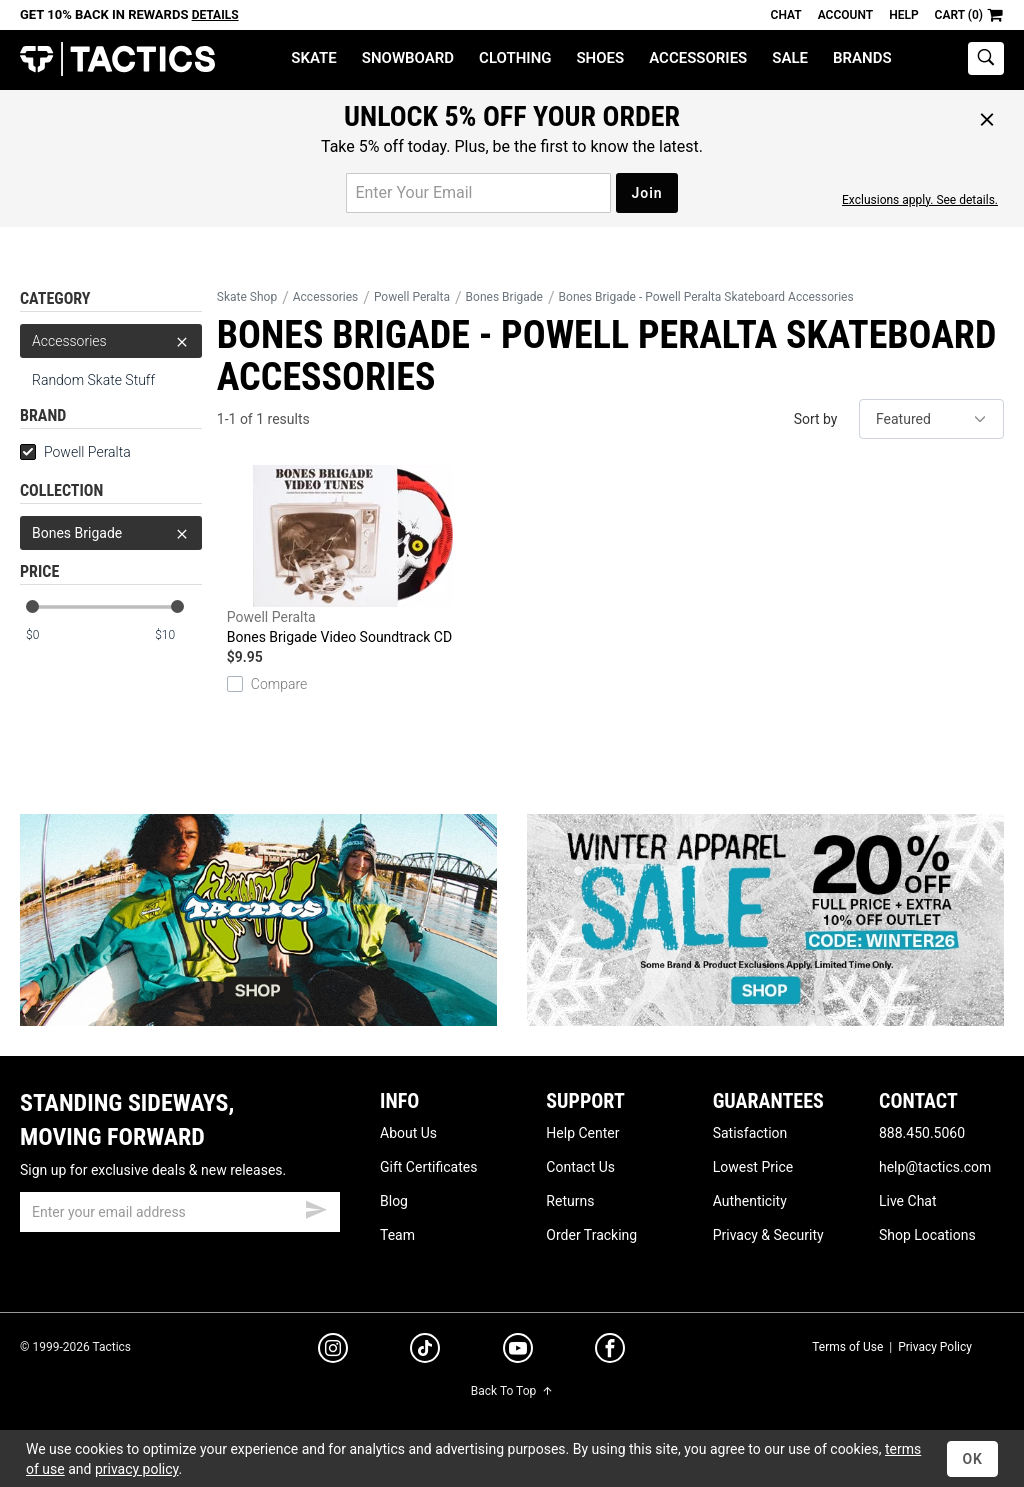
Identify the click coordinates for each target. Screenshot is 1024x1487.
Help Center (582, 1133)
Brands (862, 58)
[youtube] (518, 1352)
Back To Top (512, 1391)
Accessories (698, 58)
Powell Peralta (75, 452)
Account (845, 15)
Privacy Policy (935, 1347)
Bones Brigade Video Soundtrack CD (353, 555)
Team (397, 1235)
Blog (394, 1201)
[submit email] (316, 1207)
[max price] (178, 635)
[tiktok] (425, 1351)
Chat (786, 15)
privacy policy (137, 1469)
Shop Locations (927, 1235)
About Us (408, 1133)
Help (903, 15)
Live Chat (908, 1201)
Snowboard (408, 58)
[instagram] (333, 1351)
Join (646, 193)
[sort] (931, 419)
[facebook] (610, 1352)
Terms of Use (847, 1347)
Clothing (515, 58)
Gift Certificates (428, 1167)
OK (972, 1459)
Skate (313, 58)
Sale (790, 58)
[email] (180, 1212)
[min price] (49, 635)
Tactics (117, 59)
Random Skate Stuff (93, 380)
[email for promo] (478, 193)
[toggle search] (986, 58)
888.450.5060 (922, 1133)
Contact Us (580, 1167)
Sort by (816, 419)
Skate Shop (247, 297)
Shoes (600, 58)
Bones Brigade (111, 533)
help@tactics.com (935, 1167)
